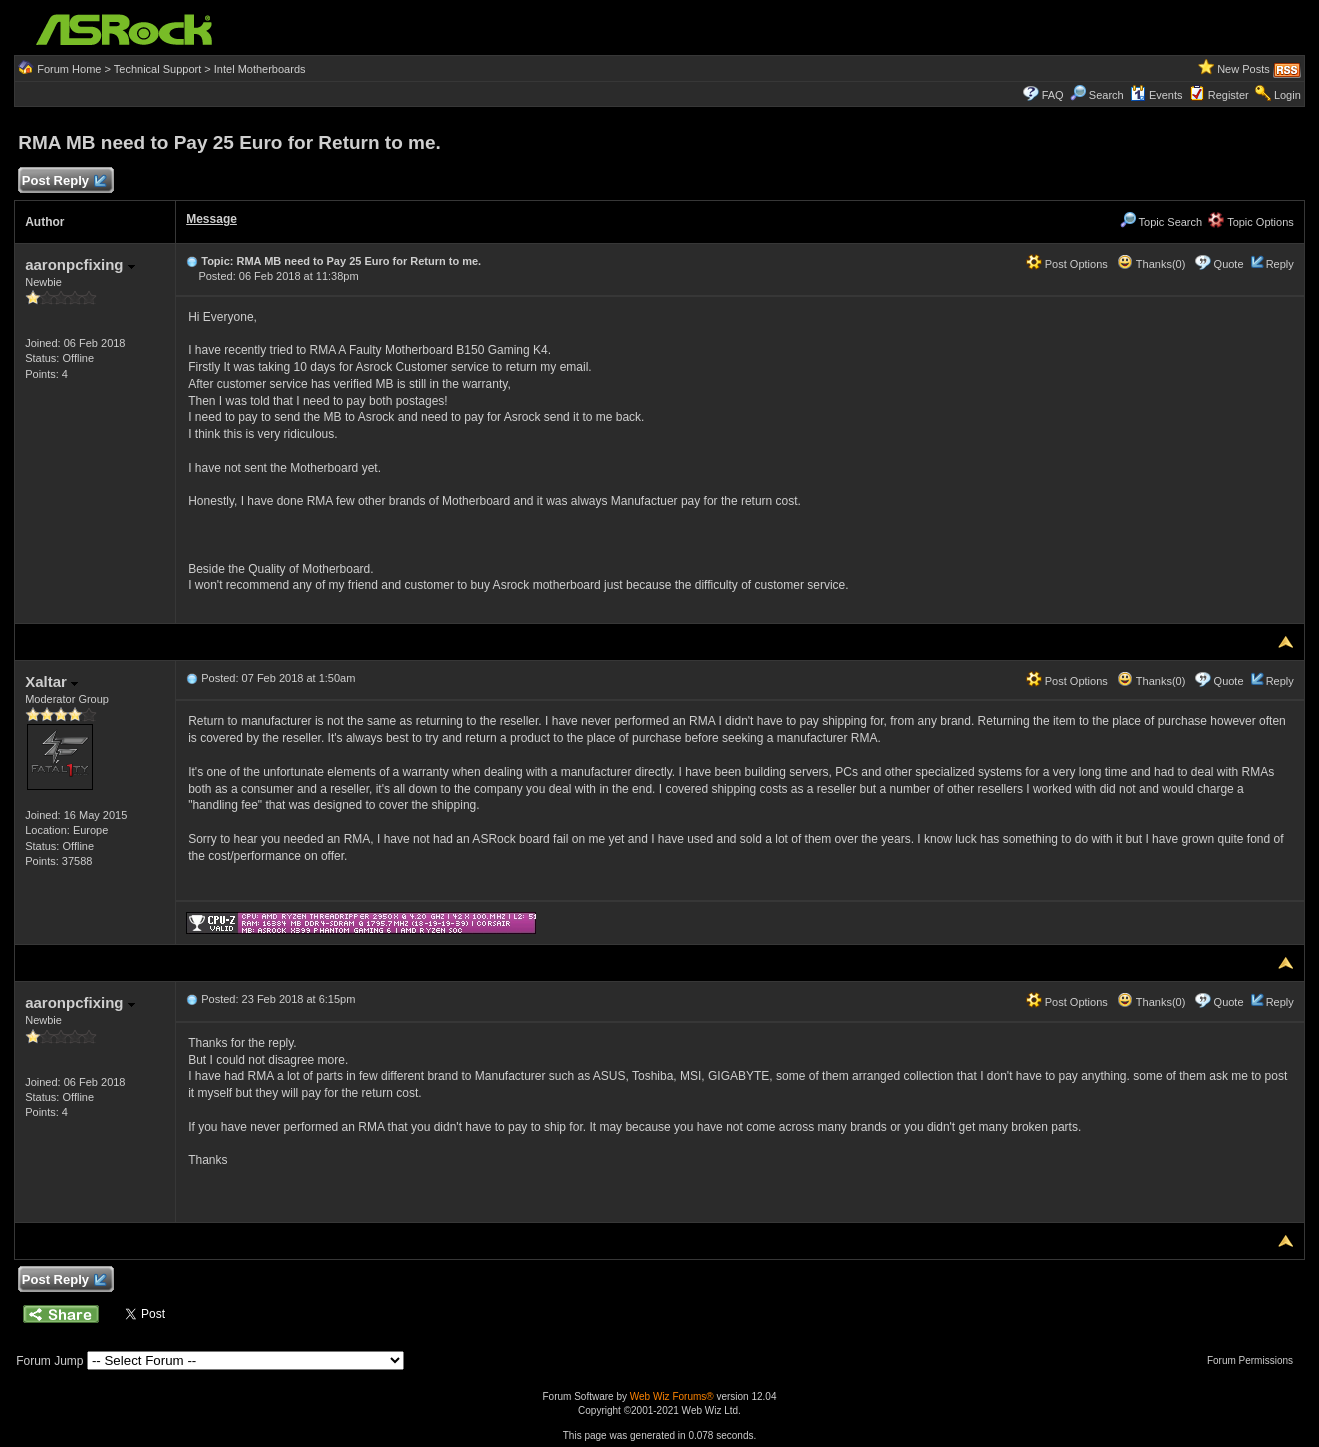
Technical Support (157, 69)
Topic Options (1251, 222)
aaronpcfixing (80, 264)
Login (1287, 95)
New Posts (1243, 69)
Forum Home (69, 69)
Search (1106, 95)
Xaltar (51, 681)
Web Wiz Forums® (672, 1396)
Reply (1280, 264)
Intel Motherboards (260, 69)
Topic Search (1161, 222)
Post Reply (63, 181)
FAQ (1053, 95)
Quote (1229, 264)
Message (211, 219)
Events (1156, 95)
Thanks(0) (1151, 264)
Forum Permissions (1255, 1360)
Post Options (1067, 264)
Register (1228, 95)
